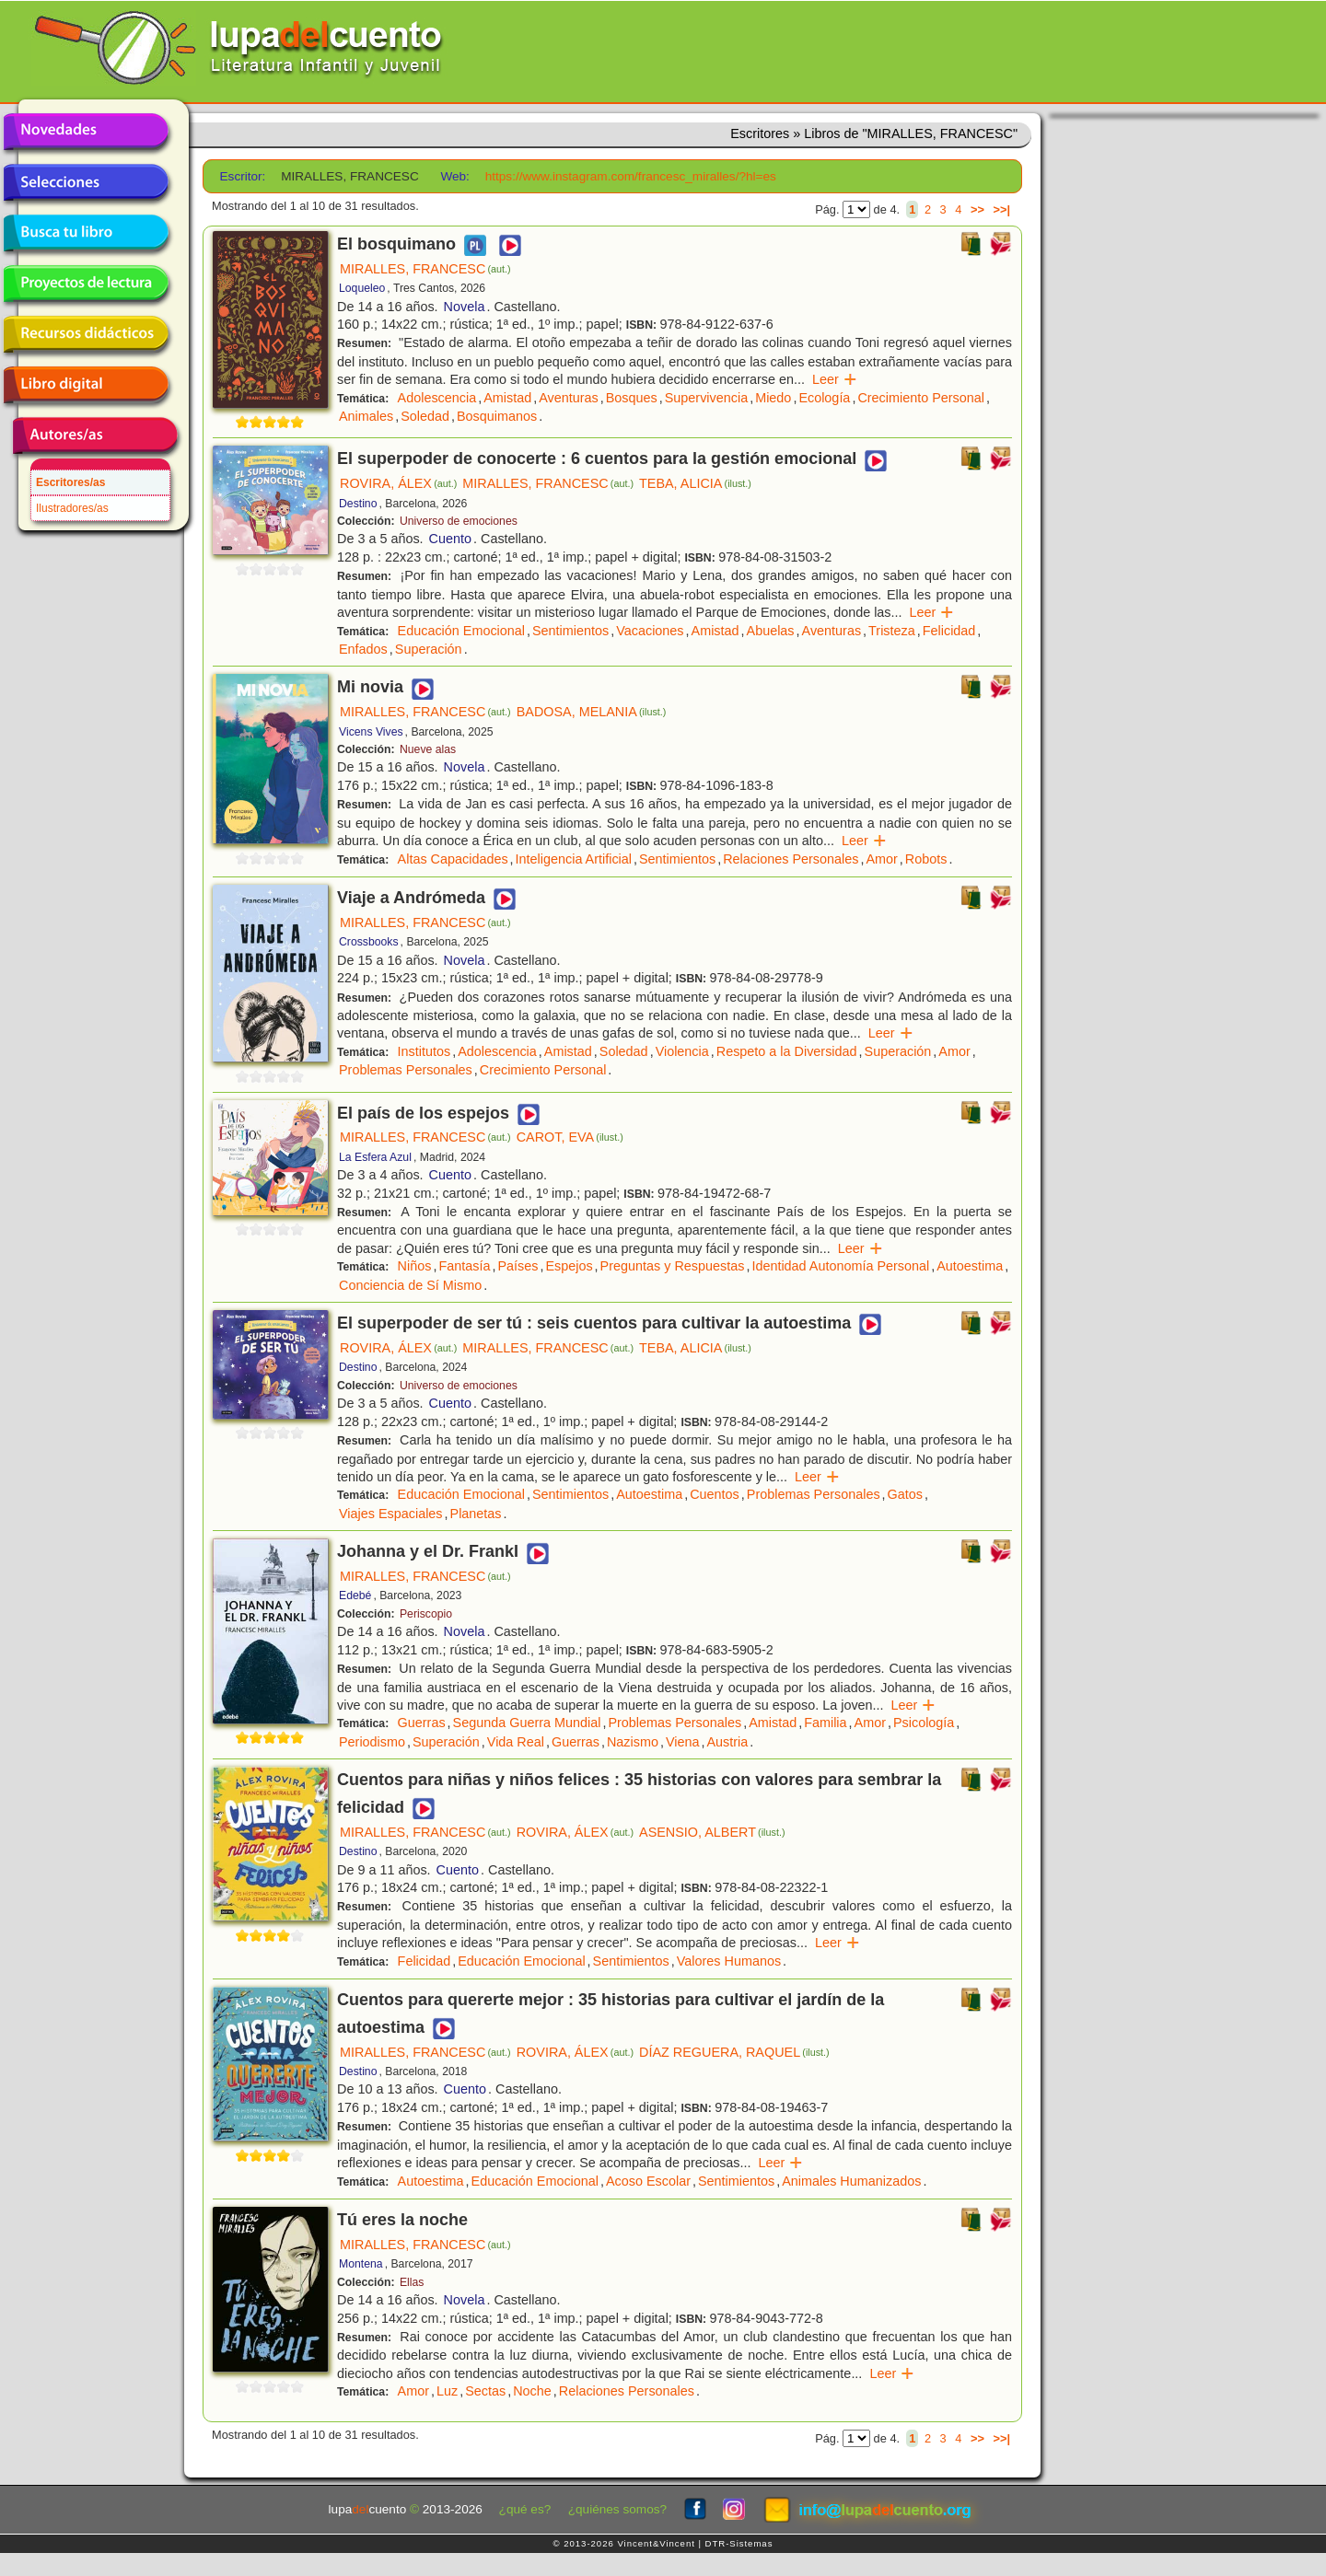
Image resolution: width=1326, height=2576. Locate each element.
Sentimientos (570, 630)
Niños (415, 1266)
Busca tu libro (86, 233)
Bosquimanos (497, 416)
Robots (926, 859)
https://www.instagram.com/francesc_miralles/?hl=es (630, 176)
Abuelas (771, 630)
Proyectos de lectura (86, 283)
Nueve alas (428, 749)
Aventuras (569, 397)
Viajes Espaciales (391, 1513)
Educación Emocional (461, 630)
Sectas (485, 2391)
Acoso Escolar (648, 2181)
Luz (447, 2391)
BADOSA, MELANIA (592, 711)
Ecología (824, 397)
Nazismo (632, 1742)
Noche (532, 2391)
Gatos (905, 1494)
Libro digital (86, 384)
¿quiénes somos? (617, 2509)
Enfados (363, 649)
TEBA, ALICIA (695, 483)
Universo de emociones (459, 521)
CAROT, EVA (570, 1137)
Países (517, 1266)
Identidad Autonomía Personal (840, 1266)
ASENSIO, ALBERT (712, 1832)
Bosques (631, 397)
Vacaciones (649, 630)
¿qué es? (525, 2509)
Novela (464, 306)
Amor (881, 859)
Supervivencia (706, 397)
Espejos (568, 1266)
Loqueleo (362, 288)
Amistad (507, 397)
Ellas (412, 2282)
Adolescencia (437, 397)
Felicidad (949, 630)
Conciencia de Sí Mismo (410, 1285)
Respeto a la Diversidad (786, 1051)
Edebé (355, 1595)
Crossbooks (369, 941)
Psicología (923, 1722)
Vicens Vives (371, 731)
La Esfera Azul (375, 1157)
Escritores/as (70, 482)
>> (977, 209)
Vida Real (515, 1742)
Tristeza (891, 630)
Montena (361, 2263)
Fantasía (464, 1266)
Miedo (773, 397)
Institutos (424, 1051)
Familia (825, 1722)
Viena (683, 1742)
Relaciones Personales (790, 859)
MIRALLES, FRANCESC (425, 268)
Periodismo (372, 1742)
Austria (727, 1742)
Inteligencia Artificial (574, 859)
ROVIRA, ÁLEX (398, 483)
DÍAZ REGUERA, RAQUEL (734, 2052)
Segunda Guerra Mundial (527, 1722)
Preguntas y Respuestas (672, 1266)
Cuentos (714, 1494)
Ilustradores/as (72, 508)
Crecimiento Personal (920, 397)
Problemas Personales (405, 1069)
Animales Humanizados (851, 2181)
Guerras (422, 1722)
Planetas (476, 1513)
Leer (834, 379)
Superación (428, 649)
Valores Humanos (729, 1961)
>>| (1001, 209)
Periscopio (426, 1613)
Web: (454, 176)
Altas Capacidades (453, 859)
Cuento (450, 538)
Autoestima (969, 1266)
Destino (358, 503)
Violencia (682, 1051)
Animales (366, 416)
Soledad (425, 416)
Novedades (86, 131)
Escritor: (243, 176)
